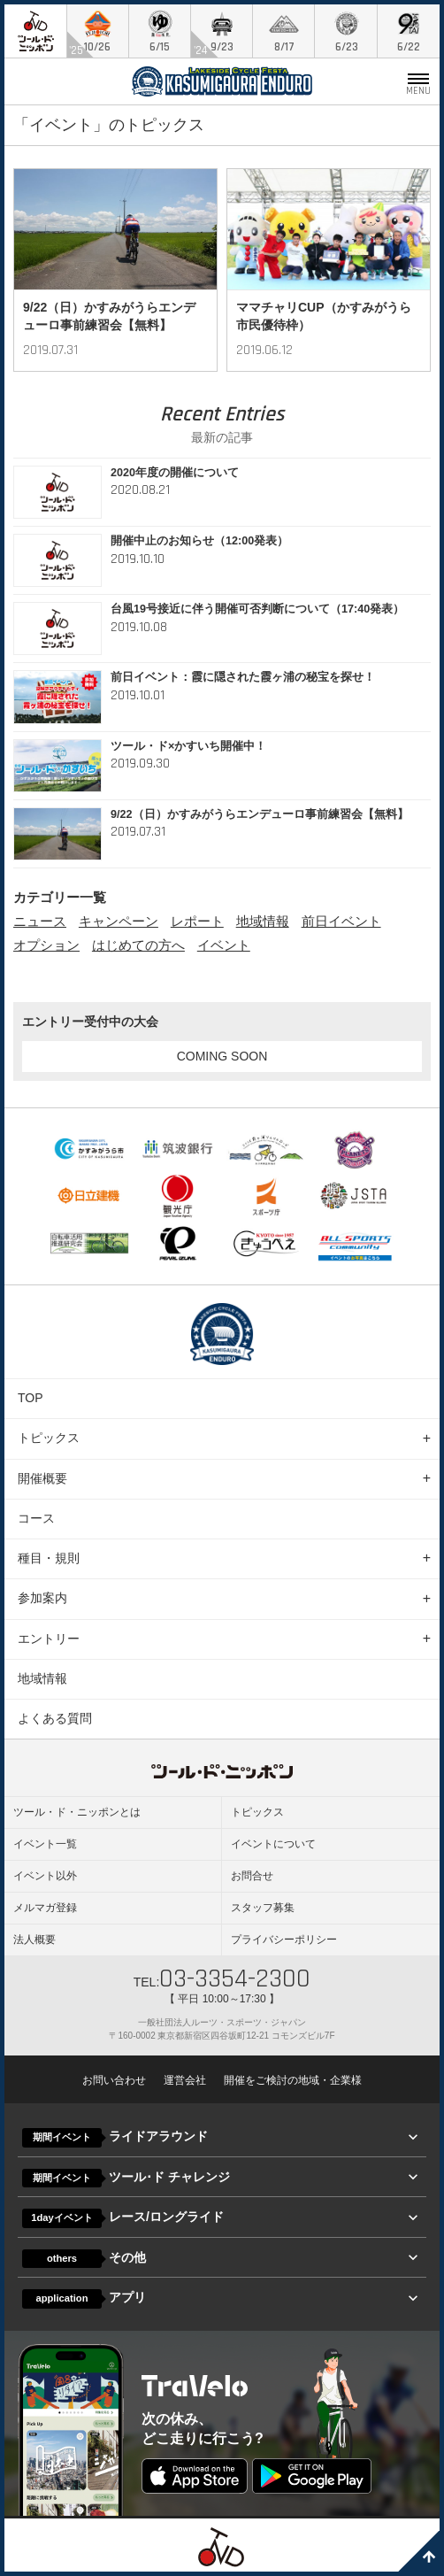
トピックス (49, 1438)
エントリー (49, 1638)
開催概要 (42, 1478)
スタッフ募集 (263, 1907)
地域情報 (262, 921)
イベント (223, 945)
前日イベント (341, 921)
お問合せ (252, 1876)
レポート (197, 921)
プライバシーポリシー (284, 1939)
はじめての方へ (138, 945)
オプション (46, 945)
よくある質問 (55, 1718)
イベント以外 (45, 1876)
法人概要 (34, 1939)
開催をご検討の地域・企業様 (293, 2080)
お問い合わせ (114, 2080)
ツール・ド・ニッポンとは (77, 1812)
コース (36, 1518)
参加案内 (42, 1598)
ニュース (39, 921)
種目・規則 (49, 1558)
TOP (30, 1398)
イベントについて (273, 1844)
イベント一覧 (45, 1844)
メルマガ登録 (45, 1907)
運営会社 (185, 2080)
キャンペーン (118, 921)
